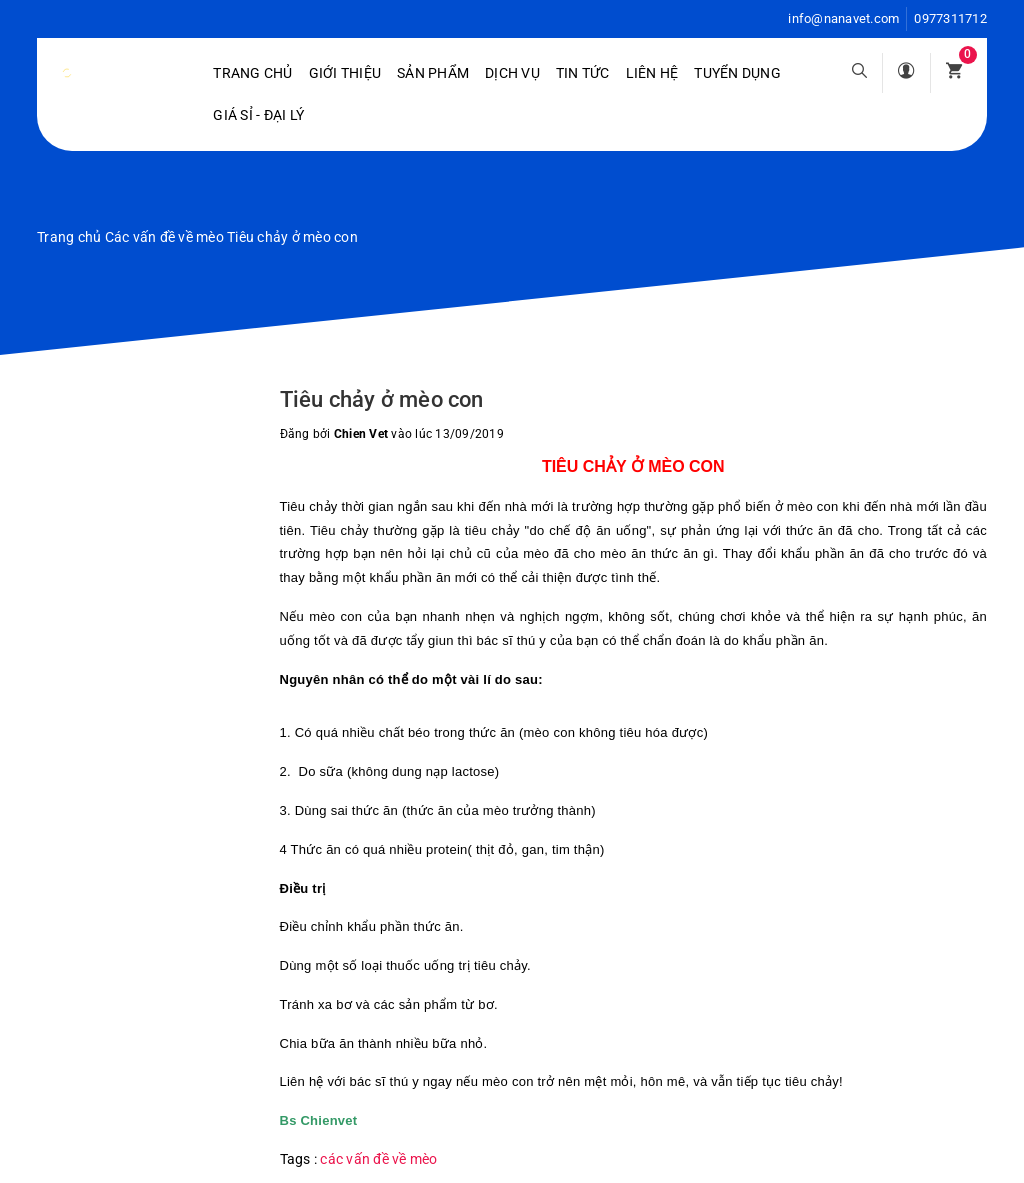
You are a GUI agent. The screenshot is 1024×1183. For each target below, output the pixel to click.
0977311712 (950, 18)
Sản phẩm (433, 73)
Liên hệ (652, 73)
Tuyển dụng (737, 73)
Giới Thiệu (345, 73)
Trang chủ (252, 73)
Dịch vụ (512, 73)
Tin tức (583, 73)
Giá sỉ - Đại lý (258, 115)
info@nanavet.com (843, 18)
